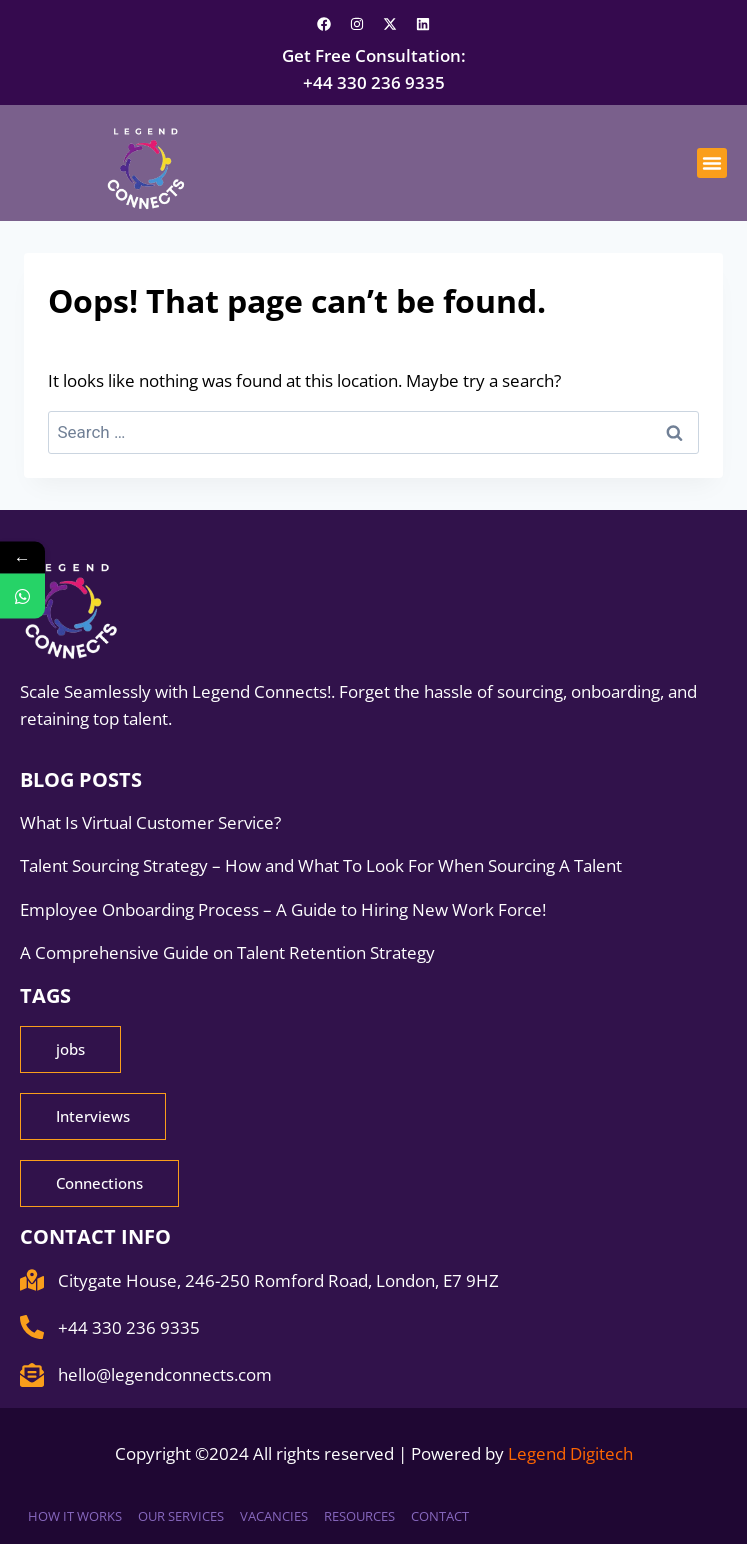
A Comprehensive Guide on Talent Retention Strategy (229, 952)
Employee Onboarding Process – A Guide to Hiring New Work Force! (285, 909)
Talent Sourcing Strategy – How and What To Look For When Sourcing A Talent (323, 865)
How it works (75, 1516)
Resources (359, 1516)
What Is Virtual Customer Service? (150, 822)
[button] (712, 163)
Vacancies (274, 1516)
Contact (440, 1516)
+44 (374, 82)
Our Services (181, 1516)
